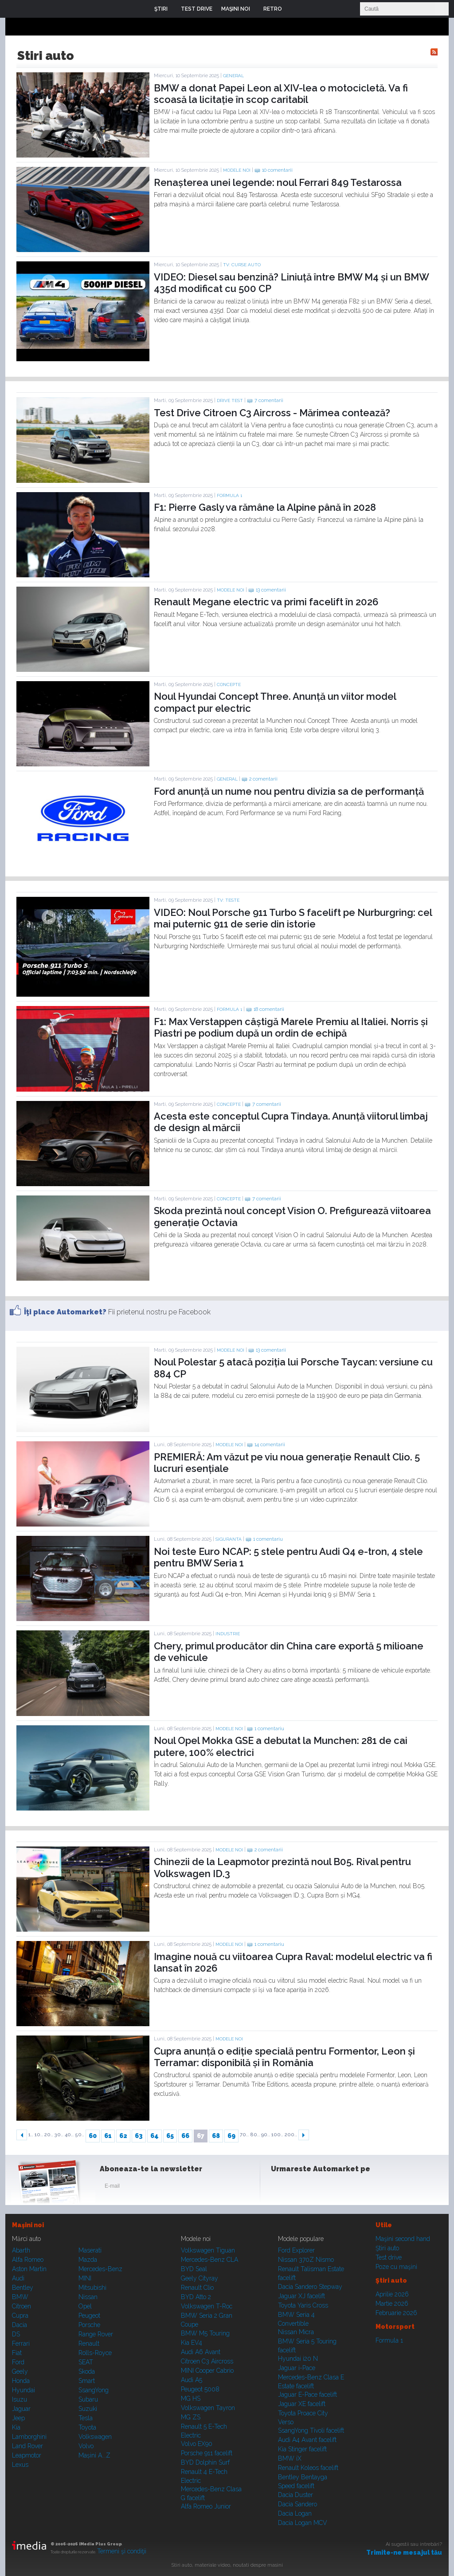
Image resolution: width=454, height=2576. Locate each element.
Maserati (90, 2250)
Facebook (280, 2188)
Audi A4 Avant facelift (307, 2439)
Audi (18, 2278)
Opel (85, 2306)
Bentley (22, 2287)
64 (154, 2135)
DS (16, 2334)
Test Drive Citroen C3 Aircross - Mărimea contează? (272, 412)
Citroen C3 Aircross (207, 2361)
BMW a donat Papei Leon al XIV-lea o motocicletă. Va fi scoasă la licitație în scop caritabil (281, 93)
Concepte (229, 684)
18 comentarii (269, 1009)
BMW (20, 2296)
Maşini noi (28, 2225)
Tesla (85, 2418)
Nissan (88, 2296)
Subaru (88, 2399)
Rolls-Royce (95, 2352)
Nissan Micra (296, 2331)
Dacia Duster (295, 2494)
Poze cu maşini (396, 2266)
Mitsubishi (92, 2287)
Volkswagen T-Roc (206, 2306)
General (233, 75)
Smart (86, 2380)
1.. (30, 2135)
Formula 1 (229, 495)
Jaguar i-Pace (296, 2367)
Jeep (18, 2418)
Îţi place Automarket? (65, 1312)
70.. (244, 2135)
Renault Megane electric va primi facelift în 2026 (266, 602)
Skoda (86, 2371)
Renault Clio (197, 2287)
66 (185, 2135)
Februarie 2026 (396, 2312)
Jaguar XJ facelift (301, 2296)
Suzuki (87, 2408)
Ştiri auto (387, 2248)
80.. (255, 2135)
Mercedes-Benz (100, 2268)
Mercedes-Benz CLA (209, 2259)
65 (170, 2135)
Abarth (21, 2250)
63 (139, 2135)
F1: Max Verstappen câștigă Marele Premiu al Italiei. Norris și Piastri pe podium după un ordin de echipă (291, 1027)
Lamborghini (29, 2436)
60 (93, 2135)
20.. (48, 2135)
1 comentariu (268, 1539)
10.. (39, 2135)
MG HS (190, 2398)
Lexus (20, 2464)
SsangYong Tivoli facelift (311, 2430)
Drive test (230, 400)
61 (108, 2135)
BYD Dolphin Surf (205, 2462)
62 (123, 2135)
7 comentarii (268, 400)
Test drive (389, 2257)
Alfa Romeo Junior (206, 2506)
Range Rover (95, 2334)
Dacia (19, 2324)
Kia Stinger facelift (302, 2449)
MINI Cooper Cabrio (207, 2370)
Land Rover (27, 2446)
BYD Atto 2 (196, 2296)
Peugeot (89, 2315)
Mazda (87, 2259)
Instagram (301, 2188)
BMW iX (289, 2458)
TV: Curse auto (242, 264)
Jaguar (21, 2408)
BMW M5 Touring (205, 2333)
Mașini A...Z (94, 2455)
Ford (18, 2362)
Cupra (20, 2315)
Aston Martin (29, 2268)
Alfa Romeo (27, 2259)
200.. (291, 2135)
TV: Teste (228, 900)
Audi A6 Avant (200, 2351)
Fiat (17, 2352)
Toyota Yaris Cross (303, 2305)
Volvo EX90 (196, 2443)
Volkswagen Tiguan (208, 2250)
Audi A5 (191, 2379)
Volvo (86, 2446)
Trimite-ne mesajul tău (404, 2552)
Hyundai (23, 2390)
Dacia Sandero (297, 2504)
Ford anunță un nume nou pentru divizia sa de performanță (289, 791)
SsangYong (93, 2390)
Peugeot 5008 (200, 2389)
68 (216, 2135)
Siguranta (228, 1539)
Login (295, 9)
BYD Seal (194, 2268)
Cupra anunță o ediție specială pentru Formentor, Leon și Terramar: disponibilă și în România (284, 2056)
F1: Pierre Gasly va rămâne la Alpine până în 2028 (265, 507)
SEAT (85, 2362)
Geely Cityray (199, 2278)
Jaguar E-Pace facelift (307, 2394)
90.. (265, 2135)
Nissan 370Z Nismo (306, 2259)
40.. (69, 2135)
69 (231, 2135)
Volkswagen (95, 2436)
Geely (20, 2371)
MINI (84, 2278)
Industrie (227, 1633)
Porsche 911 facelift (206, 2453)
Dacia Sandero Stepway (310, 2286)
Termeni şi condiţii (121, 2551)
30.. (59, 2135)
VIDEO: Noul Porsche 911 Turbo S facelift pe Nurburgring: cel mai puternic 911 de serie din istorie (293, 918)
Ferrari (21, 2343)
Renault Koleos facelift (308, 2467)
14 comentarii (269, 1445)
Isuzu (19, 2399)
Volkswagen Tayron (208, 2407)
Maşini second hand (403, 2238)
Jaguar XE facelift (301, 2403)
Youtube (323, 2188)
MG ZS (190, 2417)
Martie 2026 (392, 2303)
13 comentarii (271, 590)
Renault (88, 2343)
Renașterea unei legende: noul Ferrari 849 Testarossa (278, 182)
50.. (79, 2135)
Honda (21, 2380)
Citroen (21, 2306)
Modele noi (236, 170)
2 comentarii (263, 779)
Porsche (89, 2324)
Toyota (87, 2427)
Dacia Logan (295, 2513)
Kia (16, 2427)
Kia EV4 (191, 2342)
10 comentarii (277, 170)
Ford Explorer (296, 2250)
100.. (277, 2135)
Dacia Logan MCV (302, 2522)
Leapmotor (26, 2455)
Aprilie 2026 (392, 2294)
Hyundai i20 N (298, 2358)
